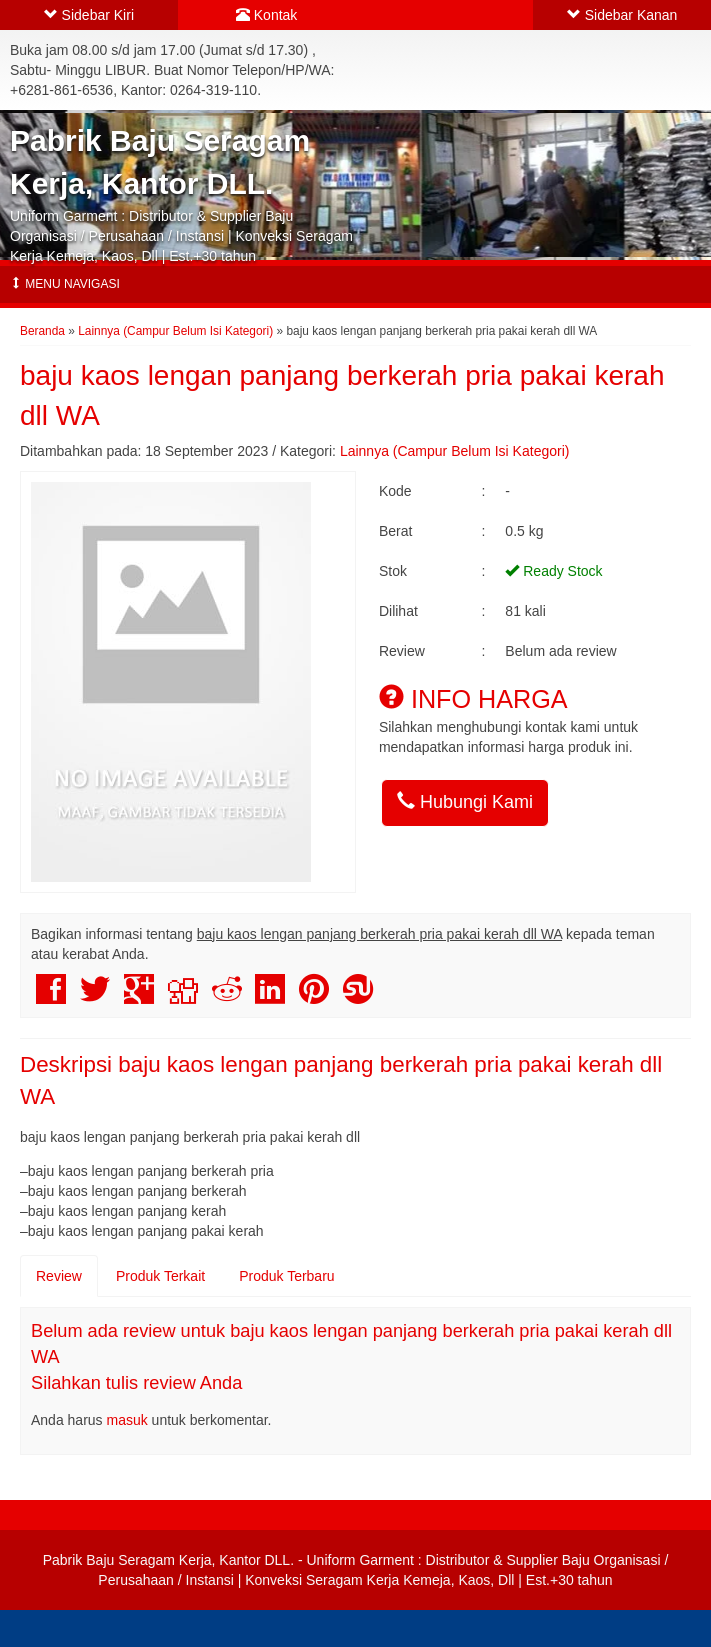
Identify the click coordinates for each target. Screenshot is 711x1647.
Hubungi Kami (465, 801)
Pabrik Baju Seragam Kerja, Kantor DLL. (168, 1560)
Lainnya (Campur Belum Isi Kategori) (175, 331)
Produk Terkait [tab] (160, 1276)
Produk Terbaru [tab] (286, 1276)
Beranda (42, 331)
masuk (127, 1420)
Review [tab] (59, 1276)
